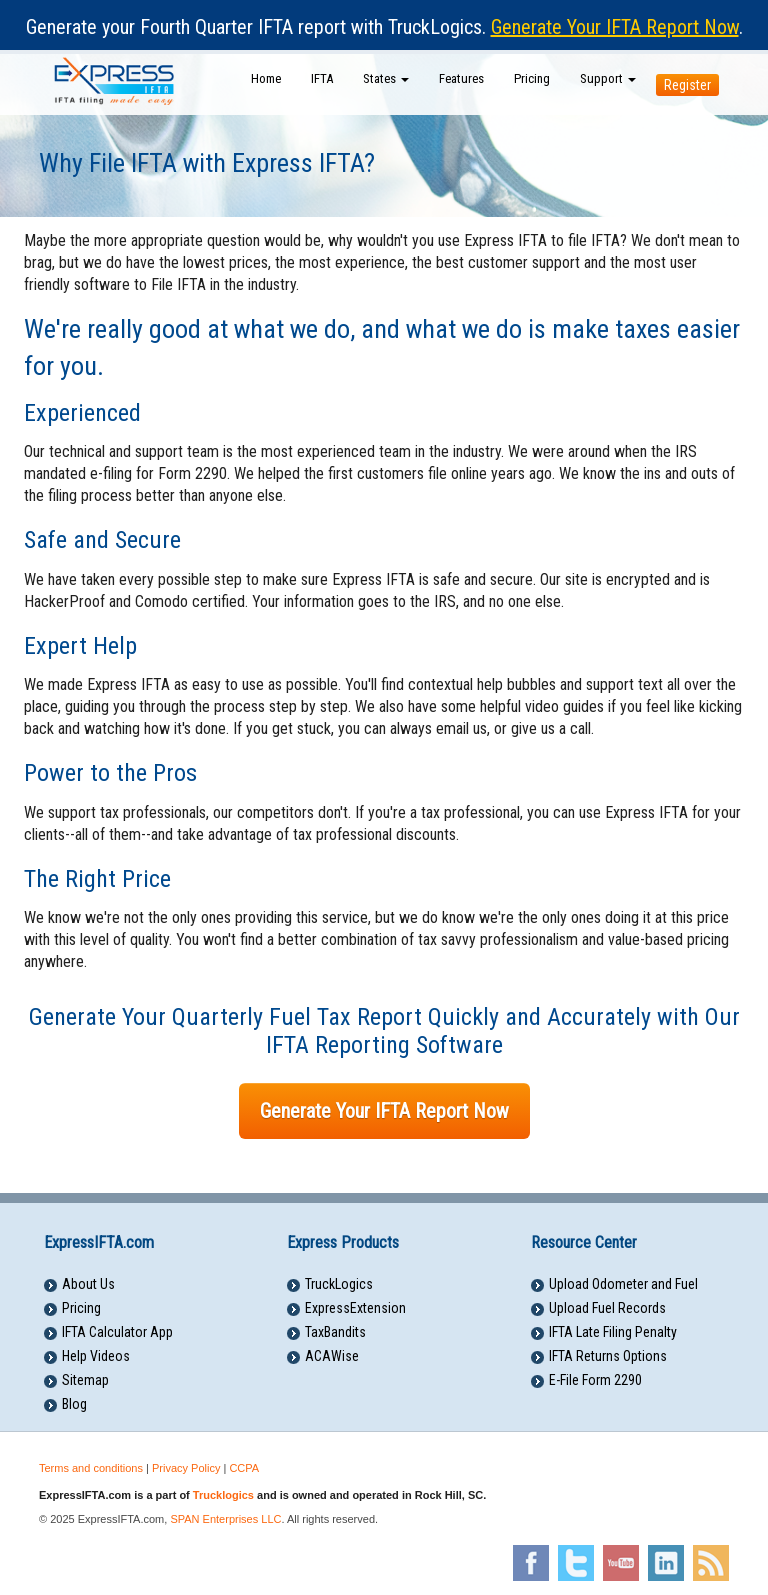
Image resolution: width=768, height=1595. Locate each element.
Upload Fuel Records (607, 1308)
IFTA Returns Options (608, 1356)
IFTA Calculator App (117, 1332)
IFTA (322, 78)
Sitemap (85, 1380)
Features (461, 78)
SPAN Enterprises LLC (225, 1519)
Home (266, 78)
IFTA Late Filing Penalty (613, 1332)
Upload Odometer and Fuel (623, 1284)
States (386, 78)
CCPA (244, 1468)
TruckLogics (339, 1284)
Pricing (532, 78)
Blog (74, 1404)
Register (687, 85)
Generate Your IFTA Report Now (615, 27)
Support (608, 78)
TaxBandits (335, 1332)
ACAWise (332, 1356)
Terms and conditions (91, 1468)
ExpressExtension (355, 1308)
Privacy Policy (186, 1468)
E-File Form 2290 (595, 1380)
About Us (88, 1284)
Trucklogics (223, 1495)
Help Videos (96, 1356)
